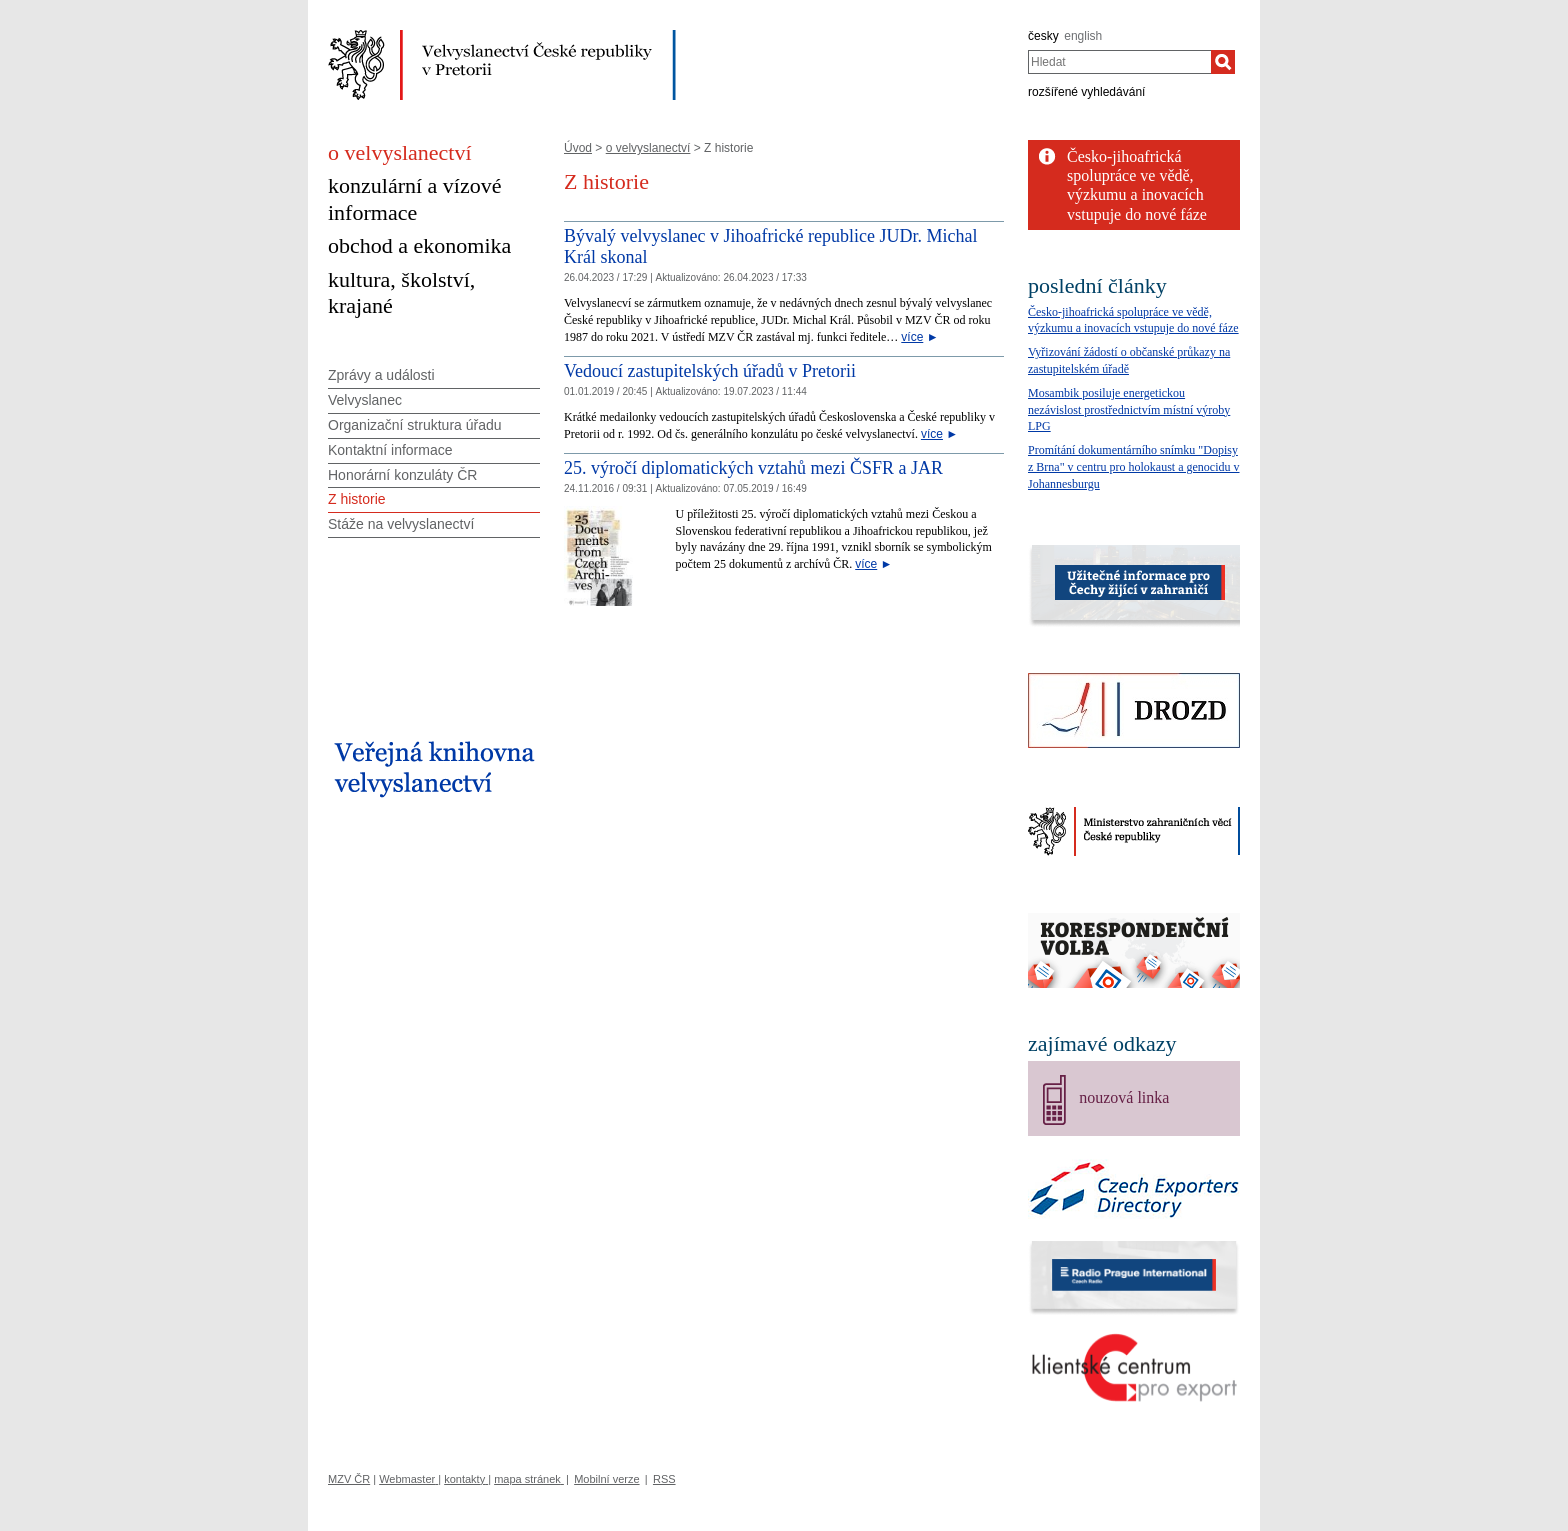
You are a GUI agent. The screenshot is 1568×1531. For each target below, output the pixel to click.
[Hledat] (1223, 62)
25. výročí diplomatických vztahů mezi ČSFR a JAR (753, 468)
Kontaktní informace (390, 450)
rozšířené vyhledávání (1086, 92)
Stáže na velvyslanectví (401, 524)
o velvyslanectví (648, 148)
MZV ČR (349, 1479)
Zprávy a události (381, 375)
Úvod (578, 148)
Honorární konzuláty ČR (402, 475)
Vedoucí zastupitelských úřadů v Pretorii (710, 371)
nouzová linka (1124, 1097)
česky (1043, 36)
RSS (664, 1479)
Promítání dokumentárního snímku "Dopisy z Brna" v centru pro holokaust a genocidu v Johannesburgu (1134, 467)
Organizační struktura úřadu (415, 425)
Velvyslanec (365, 400)
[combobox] (1119, 62)
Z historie (357, 499)
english (1083, 36)
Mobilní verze (606, 1479)
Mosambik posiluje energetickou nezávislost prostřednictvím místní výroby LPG (1129, 410)
